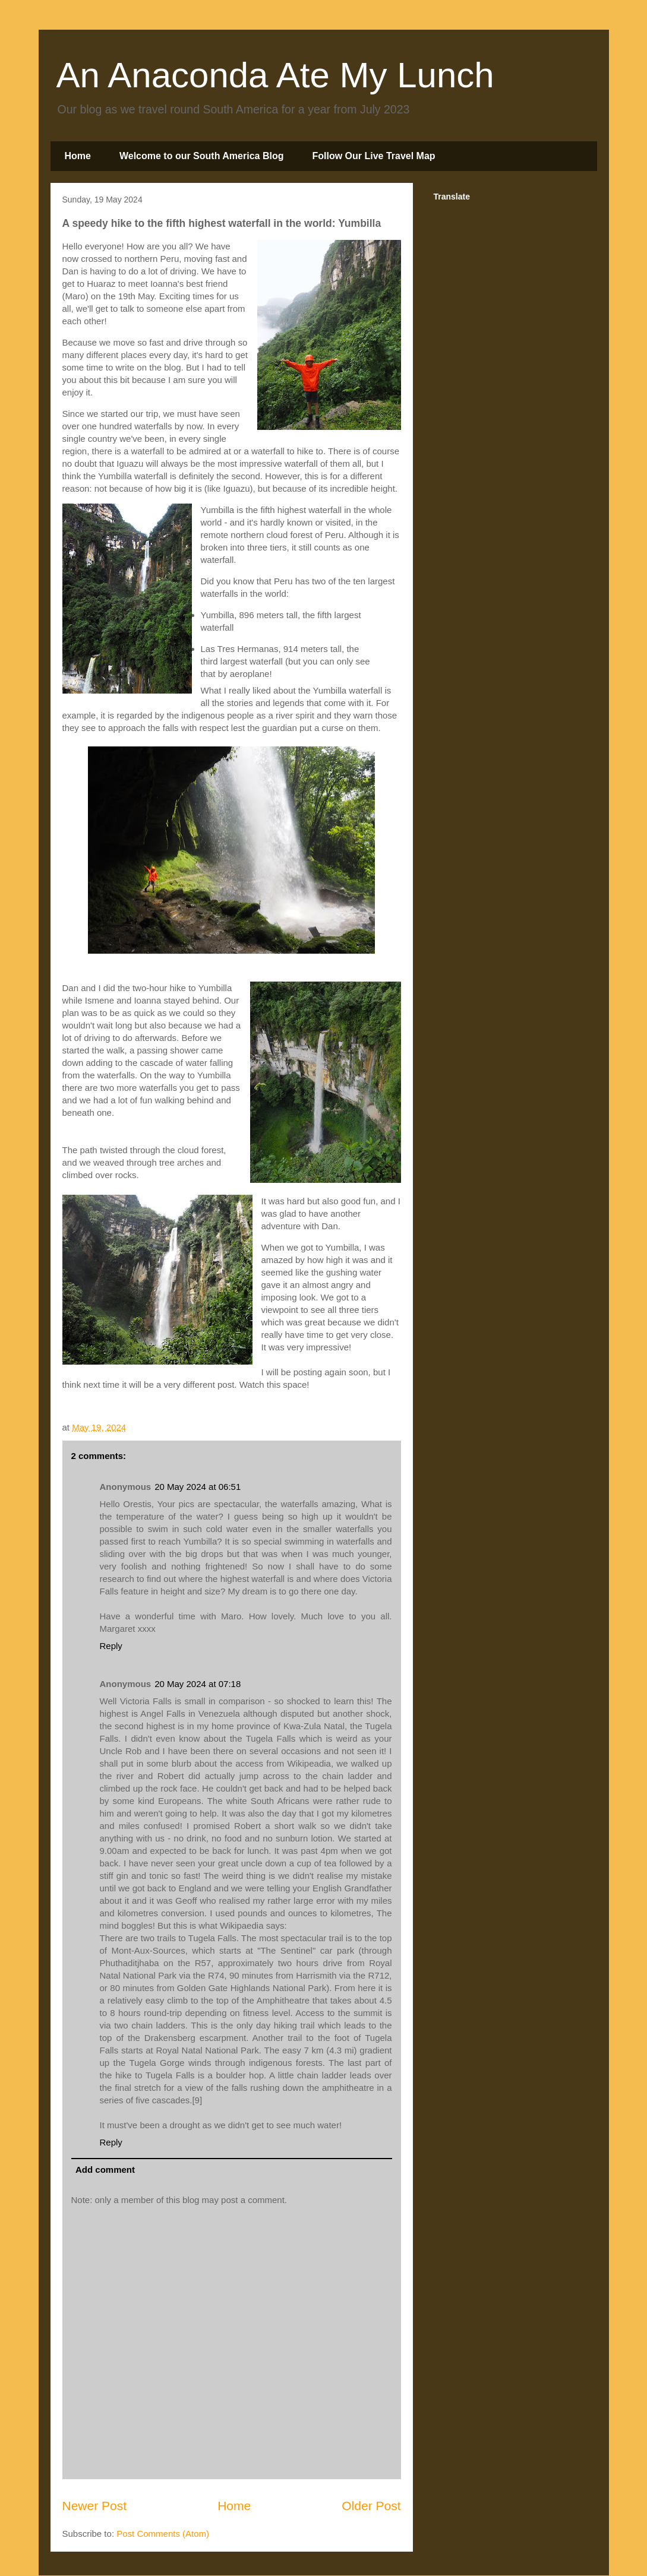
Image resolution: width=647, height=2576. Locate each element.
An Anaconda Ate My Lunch (275, 75)
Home (78, 156)
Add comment (105, 2169)
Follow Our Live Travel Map (373, 156)
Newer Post (94, 2505)
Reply (111, 1646)
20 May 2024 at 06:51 (197, 1487)
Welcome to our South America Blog (201, 156)
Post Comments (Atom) (162, 2533)
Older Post (371, 2505)
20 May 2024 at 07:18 (197, 1684)
